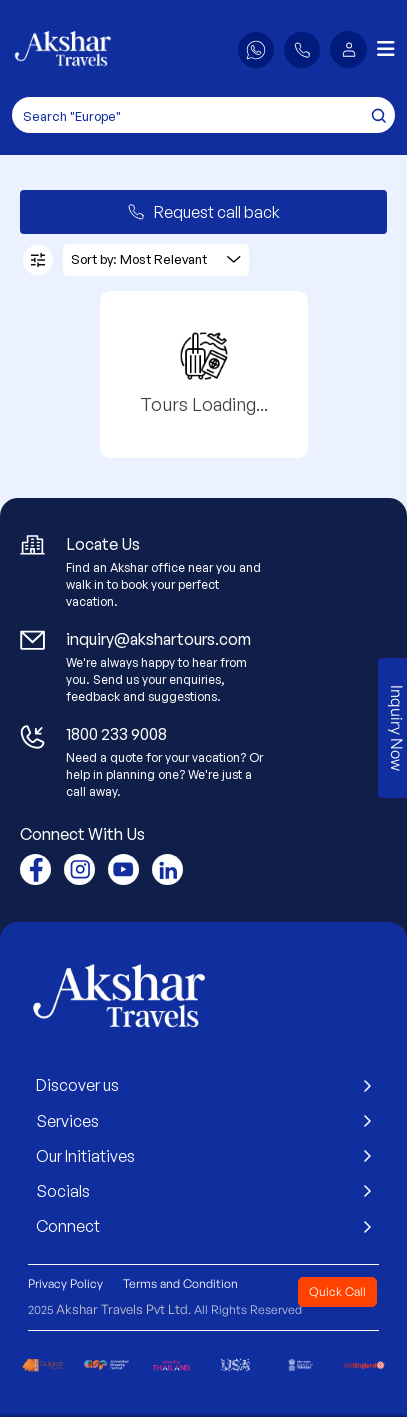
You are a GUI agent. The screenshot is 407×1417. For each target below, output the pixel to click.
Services (203, 1121)
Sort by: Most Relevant (156, 259)
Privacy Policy (65, 1283)
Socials (203, 1191)
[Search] (203, 115)
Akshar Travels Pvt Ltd (122, 1309)
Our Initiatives (203, 1156)
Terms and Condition (180, 1283)
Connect (203, 1226)
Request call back (204, 212)
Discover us (203, 1085)
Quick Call (337, 1291)
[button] (348, 49)
